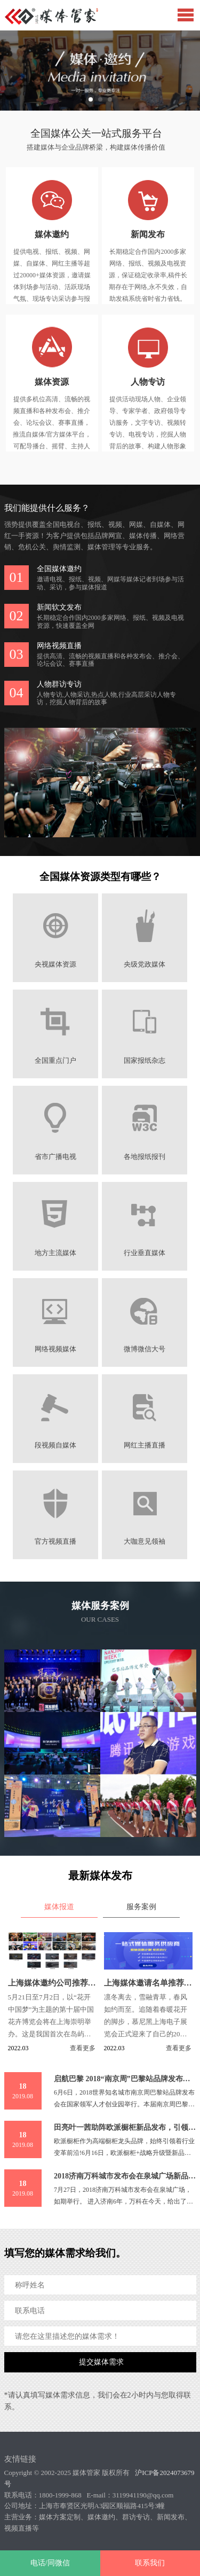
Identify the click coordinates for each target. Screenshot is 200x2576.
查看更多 (82, 2048)
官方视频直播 (55, 1541)
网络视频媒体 (55, 1349)
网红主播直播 (144, 1445)
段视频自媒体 (55, 1445)
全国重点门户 (55, 1060)
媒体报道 (59, 1907)
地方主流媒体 (55, 1253)
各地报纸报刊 (144, 1157)
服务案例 (141, 1907)
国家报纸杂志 (144, 1060)
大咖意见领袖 (144, 1541)
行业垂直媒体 (144, 1253)
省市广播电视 (55, 1157)
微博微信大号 (144, 1349)
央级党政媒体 (144, 964)
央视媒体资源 (55, 964)
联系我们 (150, 2563)
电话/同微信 (50, 2563)
